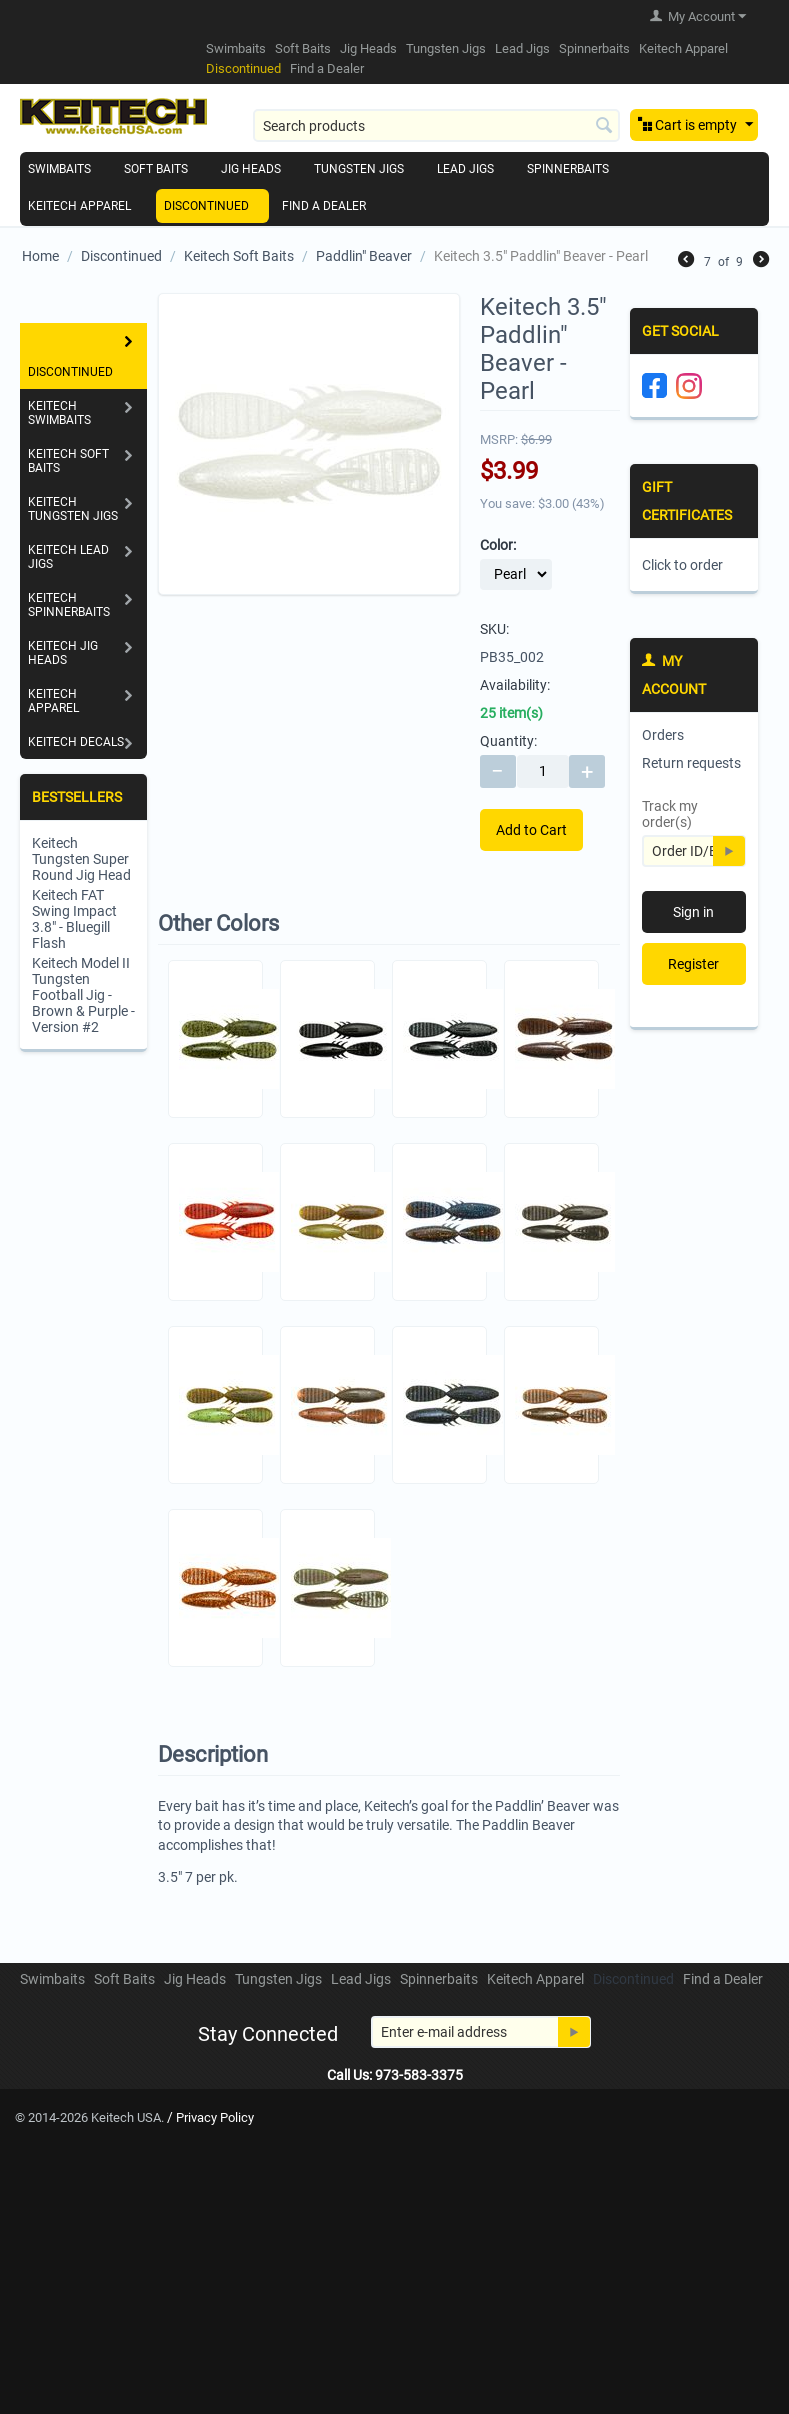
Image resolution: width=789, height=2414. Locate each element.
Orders (663, 735)
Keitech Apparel (683, 48)
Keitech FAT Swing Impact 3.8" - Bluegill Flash (74, 919)
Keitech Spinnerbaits (69, 605)
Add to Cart (531, 830)
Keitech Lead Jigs (68, 557)
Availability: (515, 685)
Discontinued (243, 68)
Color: (498, 545)
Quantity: (508, 741)
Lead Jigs (522, 48)
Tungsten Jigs (446, 48)
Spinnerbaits (594, 48)
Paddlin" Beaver (364, 256)
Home (40, 256)
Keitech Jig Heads (63, 653)
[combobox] (436, 125)
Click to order (682, 565)
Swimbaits (236, 48)
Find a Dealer (327, 68)
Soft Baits (303, 48)
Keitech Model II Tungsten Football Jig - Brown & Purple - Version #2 (83, 995)
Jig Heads (368, 48)
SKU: (494, 629)
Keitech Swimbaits (59, 413)
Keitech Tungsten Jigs (73, 509)
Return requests (691, 763)
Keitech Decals (76, 742)
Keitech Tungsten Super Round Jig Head (81, 859)
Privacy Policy (215, 2117)
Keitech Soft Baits (239, 256)
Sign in (693, 912)
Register (693, 964)
